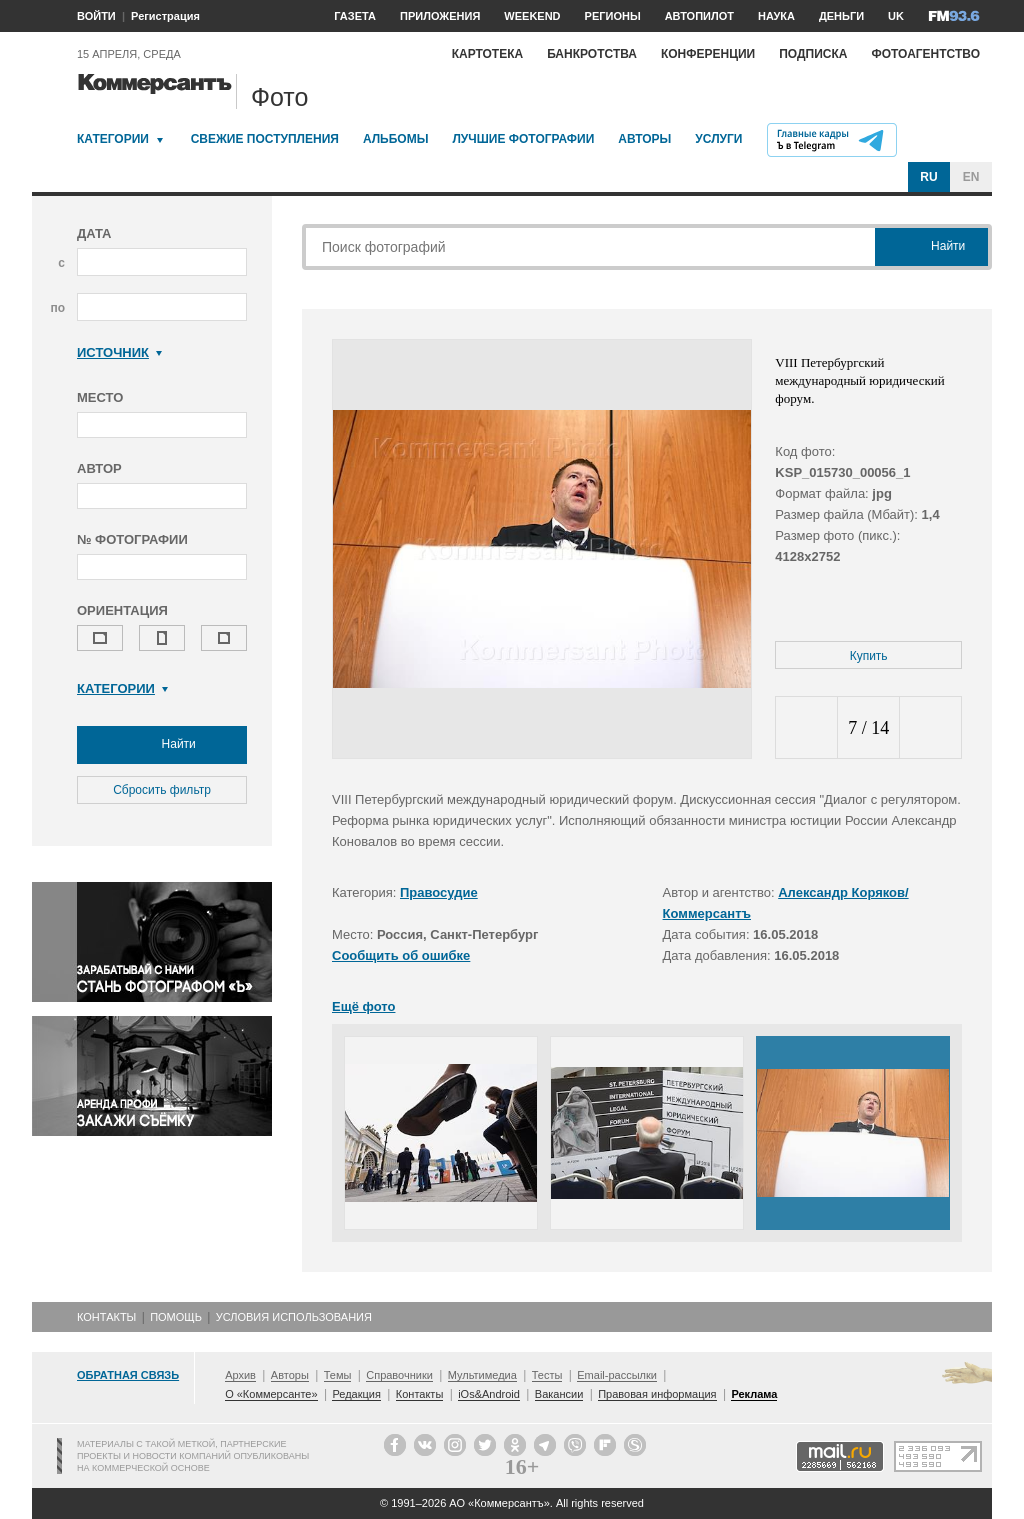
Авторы (644, 139)
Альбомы (396, 139)
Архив (240, 1375)
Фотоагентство (925, 54)
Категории (113, 139)
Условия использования (294, 1317)
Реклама (754, 1394)
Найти (162, 745)
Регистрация (165, 16)
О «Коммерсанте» (271, 1394)
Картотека (488, 54)
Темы (338, 1375)
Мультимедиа (482, 1375)
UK (896, 16)
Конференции (708, 54)
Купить (869, 656)
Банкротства (592, 54)
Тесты (547, 1375)
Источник (119, 352)
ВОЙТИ (96, 16)
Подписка (813, 54)
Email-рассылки (617, 1375)
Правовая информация (657, 1394)
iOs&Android (489, 1394)
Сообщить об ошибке (401, 955)
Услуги (718, 139)
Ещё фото (363, 1006)
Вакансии (559, 1394)
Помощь (176, 1317)
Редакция (356, 1394)
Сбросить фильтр (162, 790)
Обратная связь (128, 1375)
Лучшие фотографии (523, 139)
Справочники (399, 1375)
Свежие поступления (265, 139)
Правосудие (439, 892)
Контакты (106, 1317)
